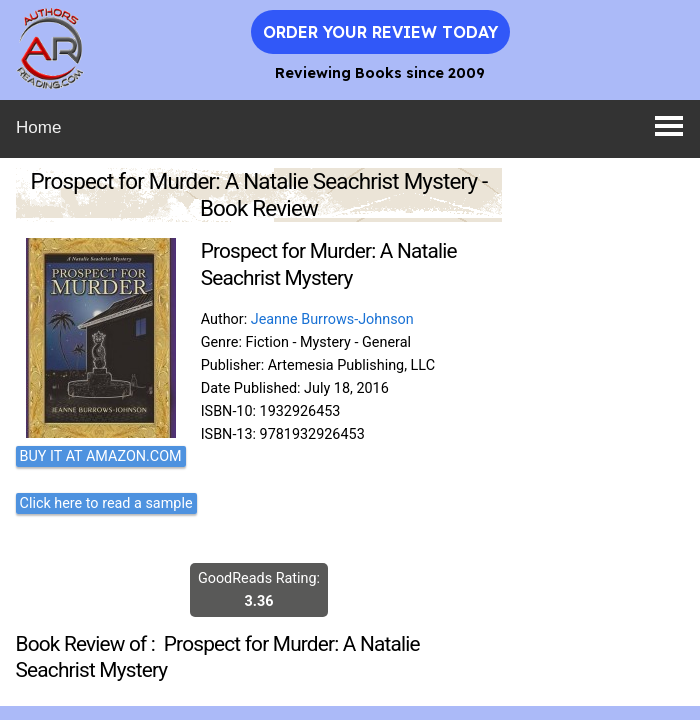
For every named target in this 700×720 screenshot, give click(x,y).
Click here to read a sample (106, 503)
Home (38, 127)
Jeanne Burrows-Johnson (332, 319)
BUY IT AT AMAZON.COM (101, 456)
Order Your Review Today (380, 32)
